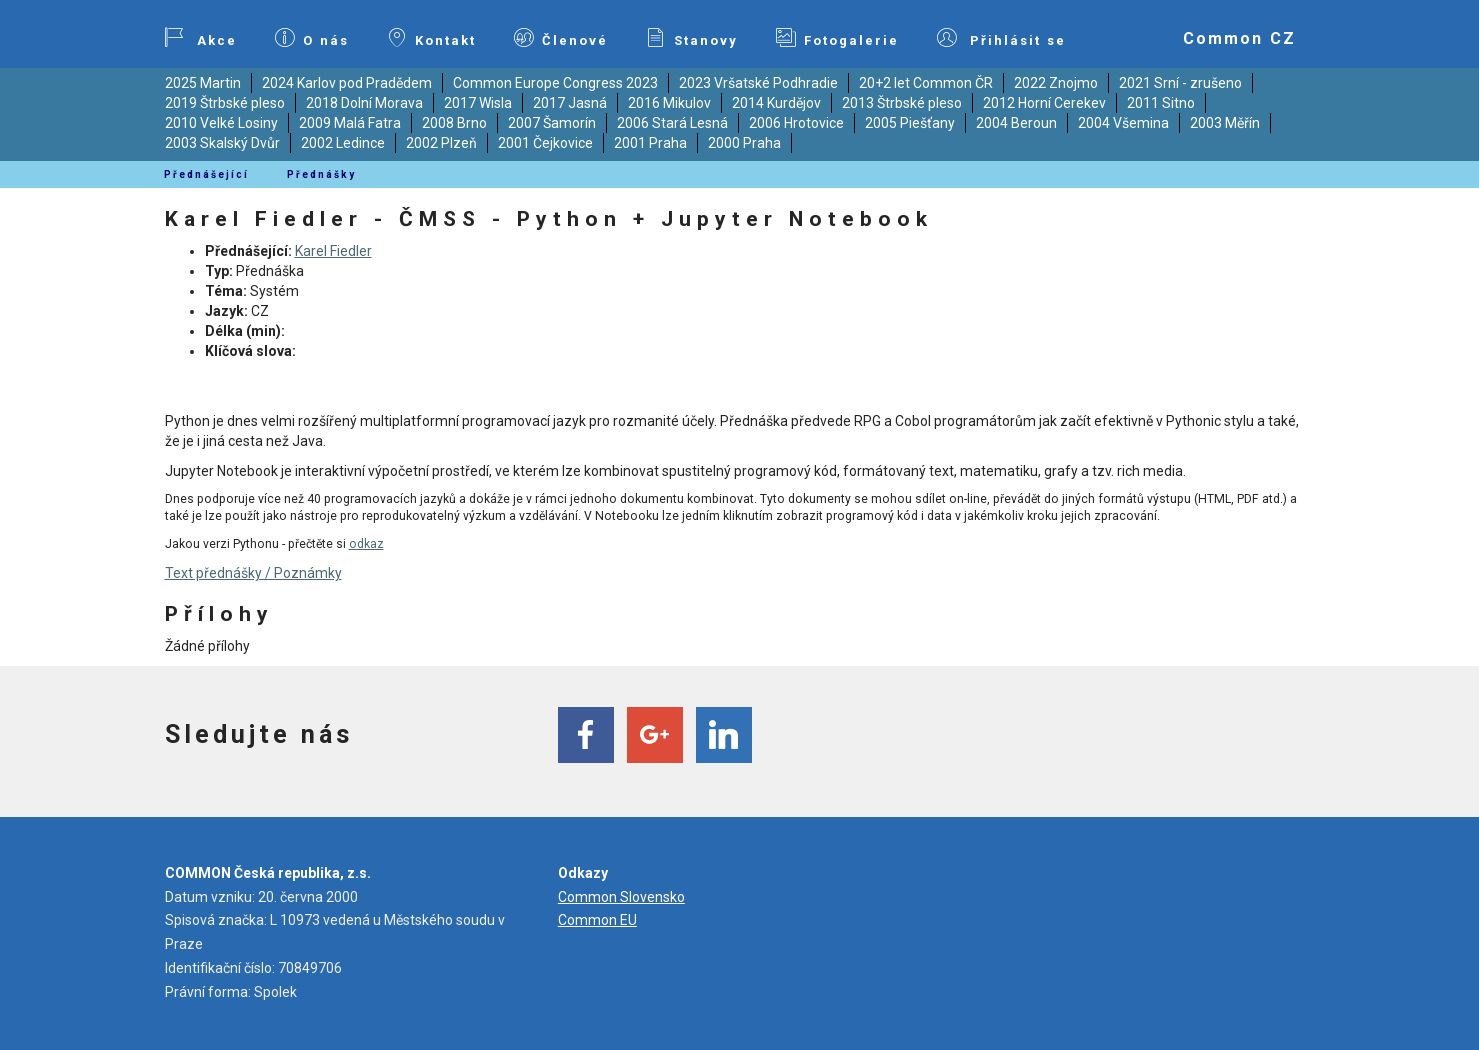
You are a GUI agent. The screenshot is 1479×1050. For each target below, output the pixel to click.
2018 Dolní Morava (364, 103)
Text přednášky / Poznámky (253, 573)
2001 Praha (650, 143)
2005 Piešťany (910, 123)
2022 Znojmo (1056, 83)
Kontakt (431, 38)
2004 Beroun (1016, 123)
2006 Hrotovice (796, 123)
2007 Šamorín (552, 123)
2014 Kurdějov (776, 103)
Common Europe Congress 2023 (555, 83)
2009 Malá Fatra (350, 123)
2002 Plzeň (441, 143)
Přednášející (206, 174)
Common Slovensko (621, 897)
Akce (201, 38)
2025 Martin (203, 83)
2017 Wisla (478, 103)
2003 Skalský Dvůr (222, 143)
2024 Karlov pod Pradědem (347, 83)
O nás (312, 38)
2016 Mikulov (669, 103)
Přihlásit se (1002, 38)
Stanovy (692, 38)
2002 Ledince (343, 143)
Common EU (597, 920)
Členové (561, 38)
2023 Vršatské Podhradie (758, 83)
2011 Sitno (1161, 103)
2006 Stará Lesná (672, 123)
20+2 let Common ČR (926, 83)
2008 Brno (454, 123)
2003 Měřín (1225, 123)
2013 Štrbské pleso (902, 103)
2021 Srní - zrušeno (1180, 83)
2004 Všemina (1123, 123)
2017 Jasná (570, 103)
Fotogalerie (837, 38)
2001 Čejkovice (545, 143)
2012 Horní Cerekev (1044, 103)
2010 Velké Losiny (221, 123)
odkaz (366, 544)
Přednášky (321, 174)
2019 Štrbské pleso (225, 103)
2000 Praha (744, 143)
